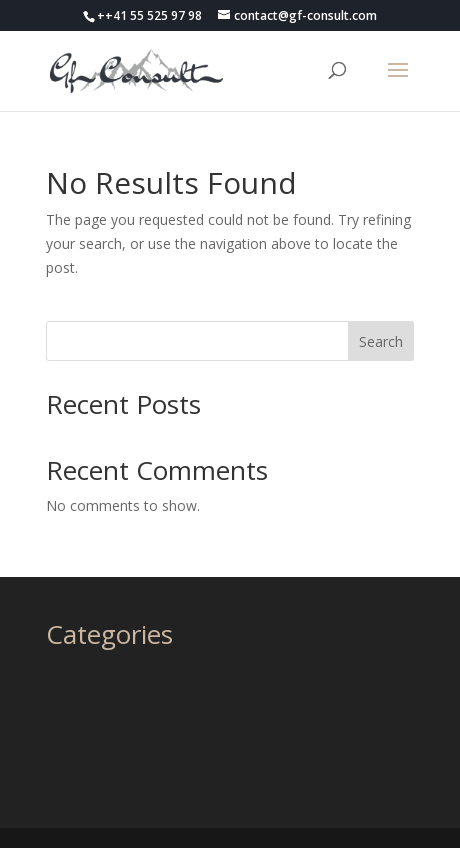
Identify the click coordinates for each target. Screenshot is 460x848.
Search (381, 341)
